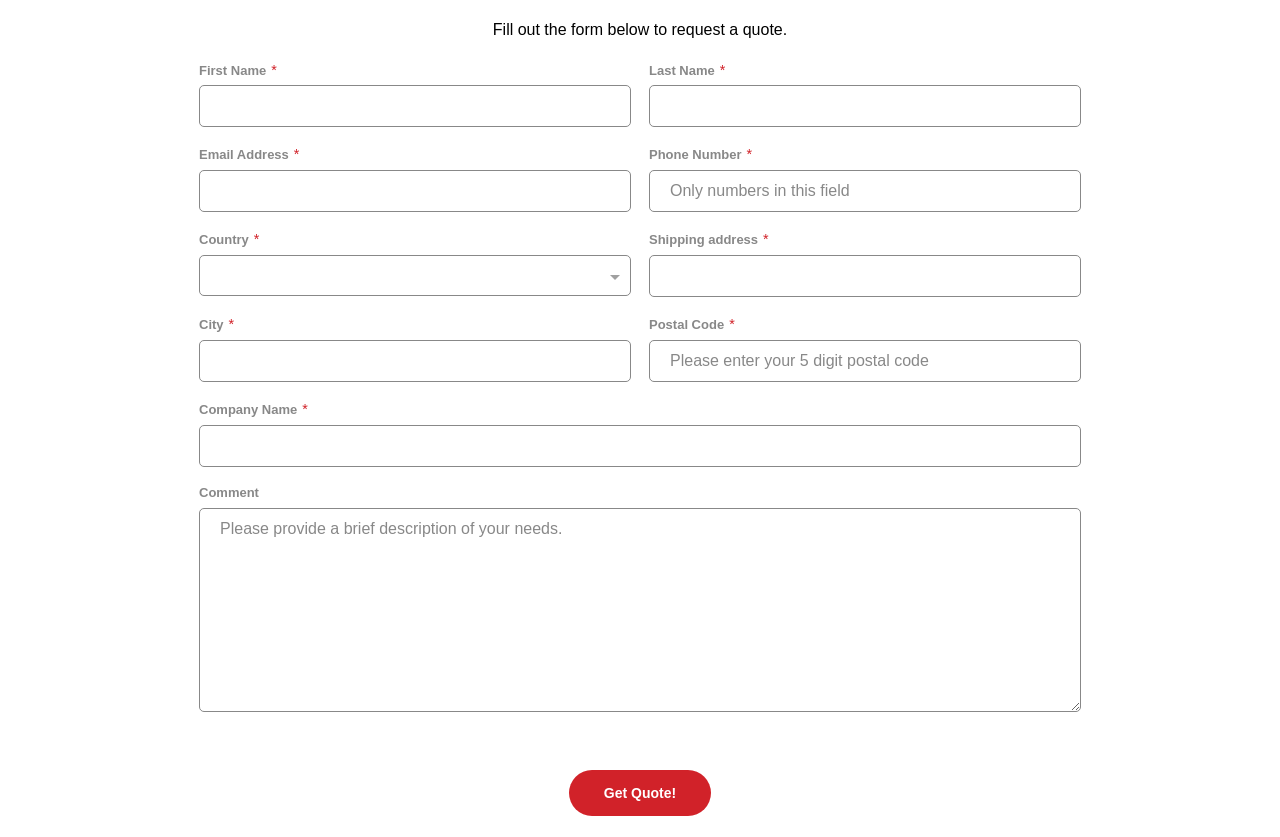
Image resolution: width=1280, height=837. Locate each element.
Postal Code (686, 324)
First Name (232, 70)
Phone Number (695, 154)
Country (224, 239)
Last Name (682, 70)
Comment (229, 492)
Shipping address (703, 239)
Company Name (248, 409)
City (211, 324)
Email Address (244, 154)
